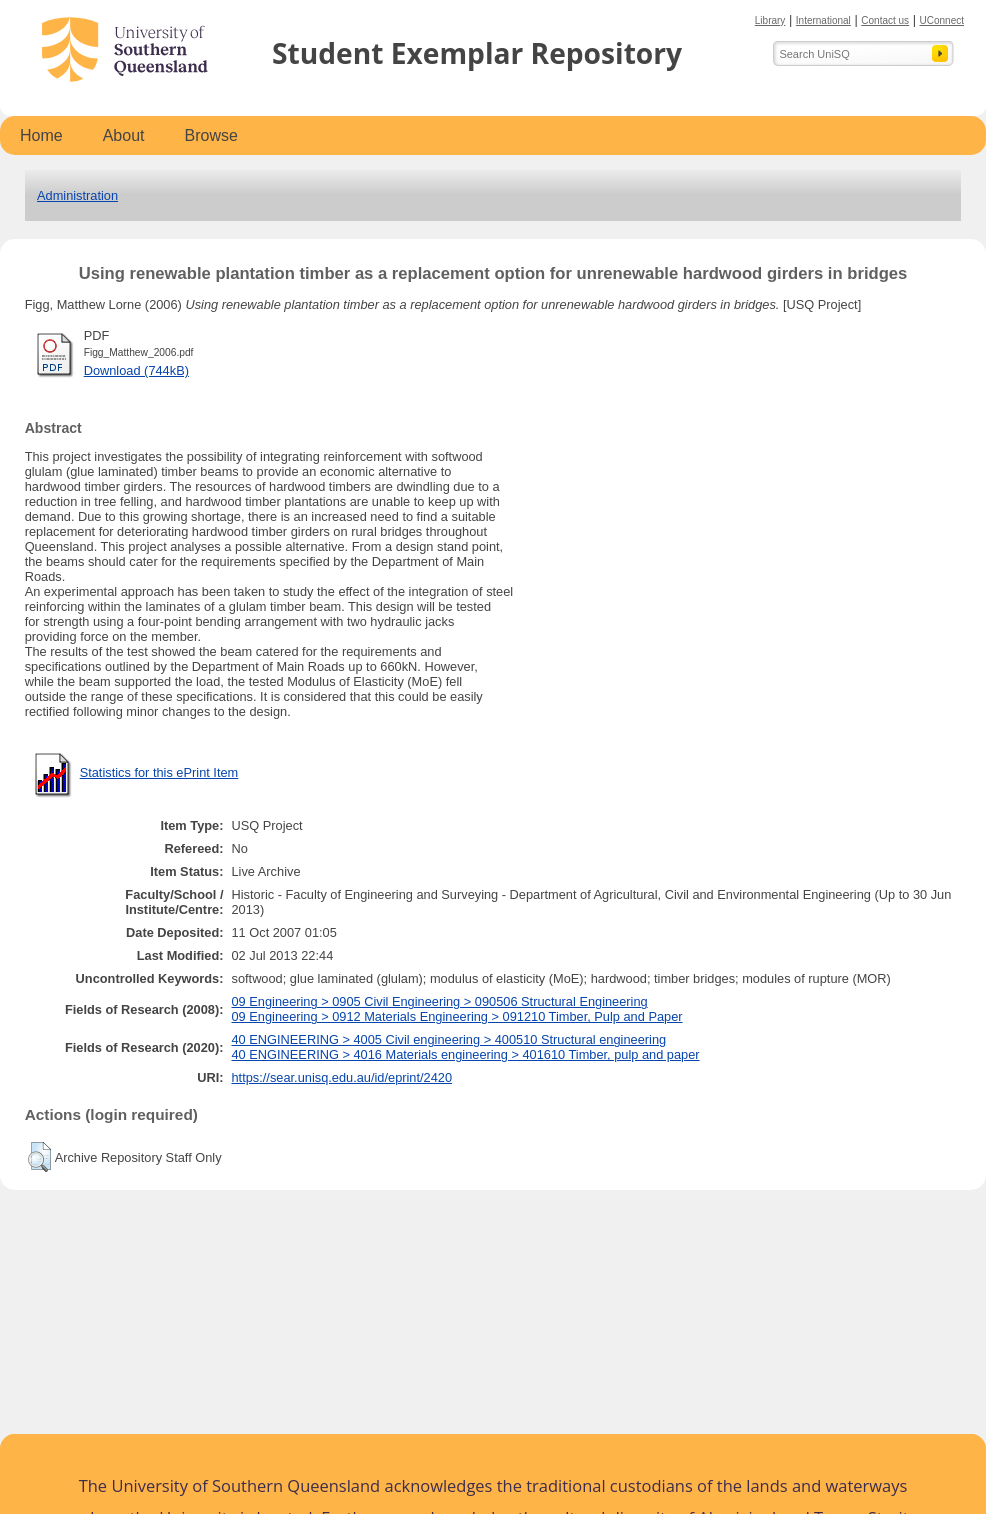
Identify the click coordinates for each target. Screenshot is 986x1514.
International (823, 20)
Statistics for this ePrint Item (159, 772)
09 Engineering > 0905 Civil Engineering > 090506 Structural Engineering (440, 1001)
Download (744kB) (136, 370)
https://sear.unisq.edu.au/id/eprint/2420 (342, 1077)
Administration (77, 195)
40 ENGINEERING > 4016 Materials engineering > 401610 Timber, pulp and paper (466, 1054)
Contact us (885, 20)
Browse (211, 135)
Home (41, 135)
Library (770, 20)
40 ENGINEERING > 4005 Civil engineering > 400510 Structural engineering (449, 1039)
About (124, 135)
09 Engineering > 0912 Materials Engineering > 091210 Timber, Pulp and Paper (457, 1016)
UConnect (942, 20)
